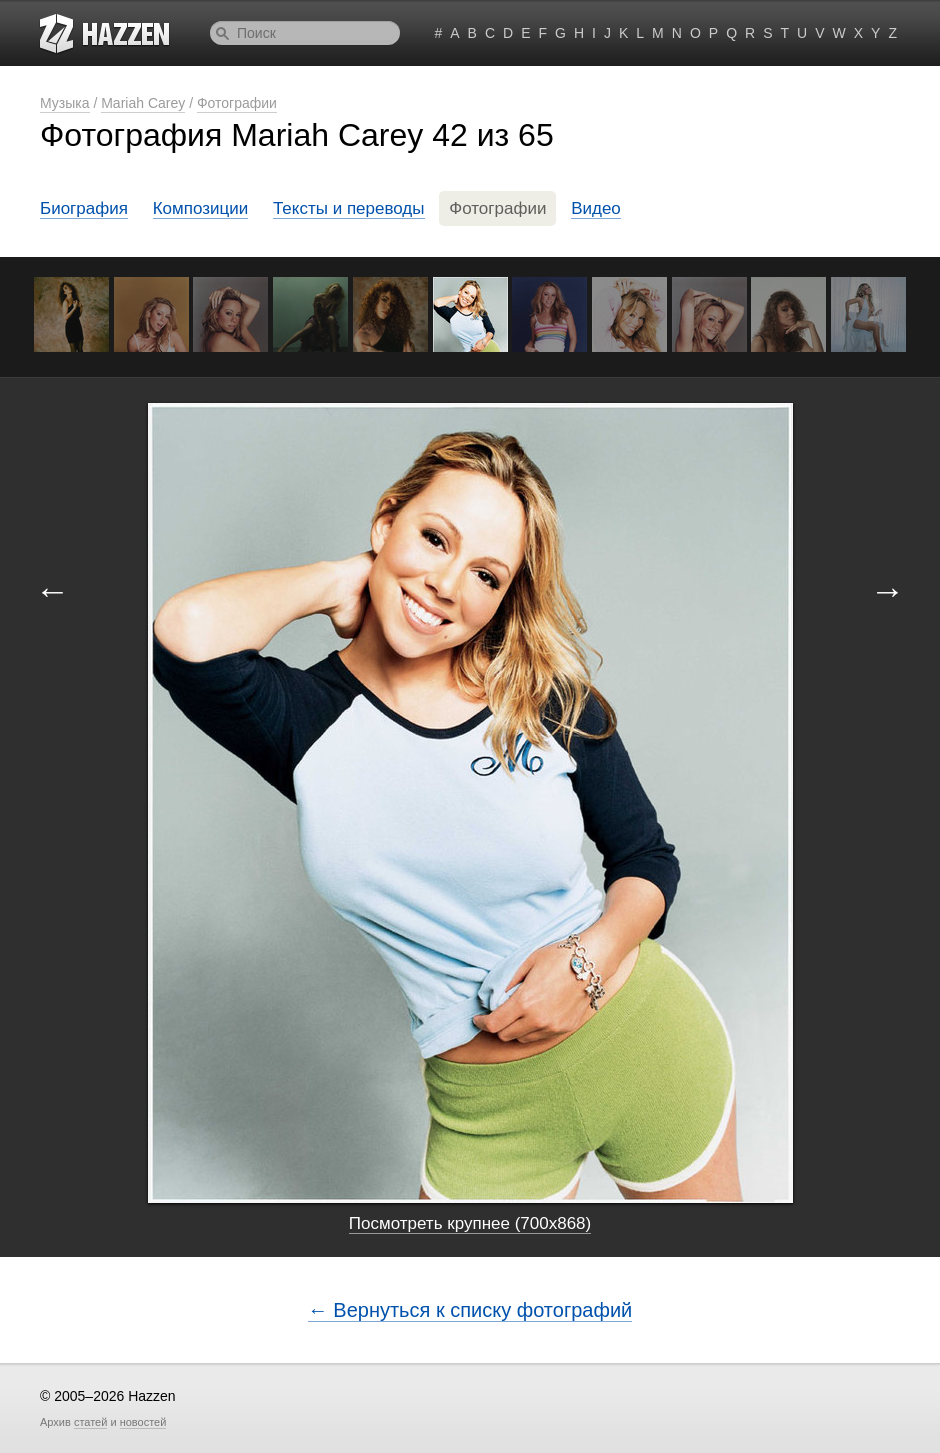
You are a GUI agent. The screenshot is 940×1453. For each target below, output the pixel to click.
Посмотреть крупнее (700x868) (470, 1223)
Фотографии (237, 103)
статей (90, 1422)
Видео (596, 208)
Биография (84, 208)
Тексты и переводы (349, 208)
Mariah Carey (143, 103)
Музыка (65, 103)
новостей (143, 1422)
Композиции (201, 208)
